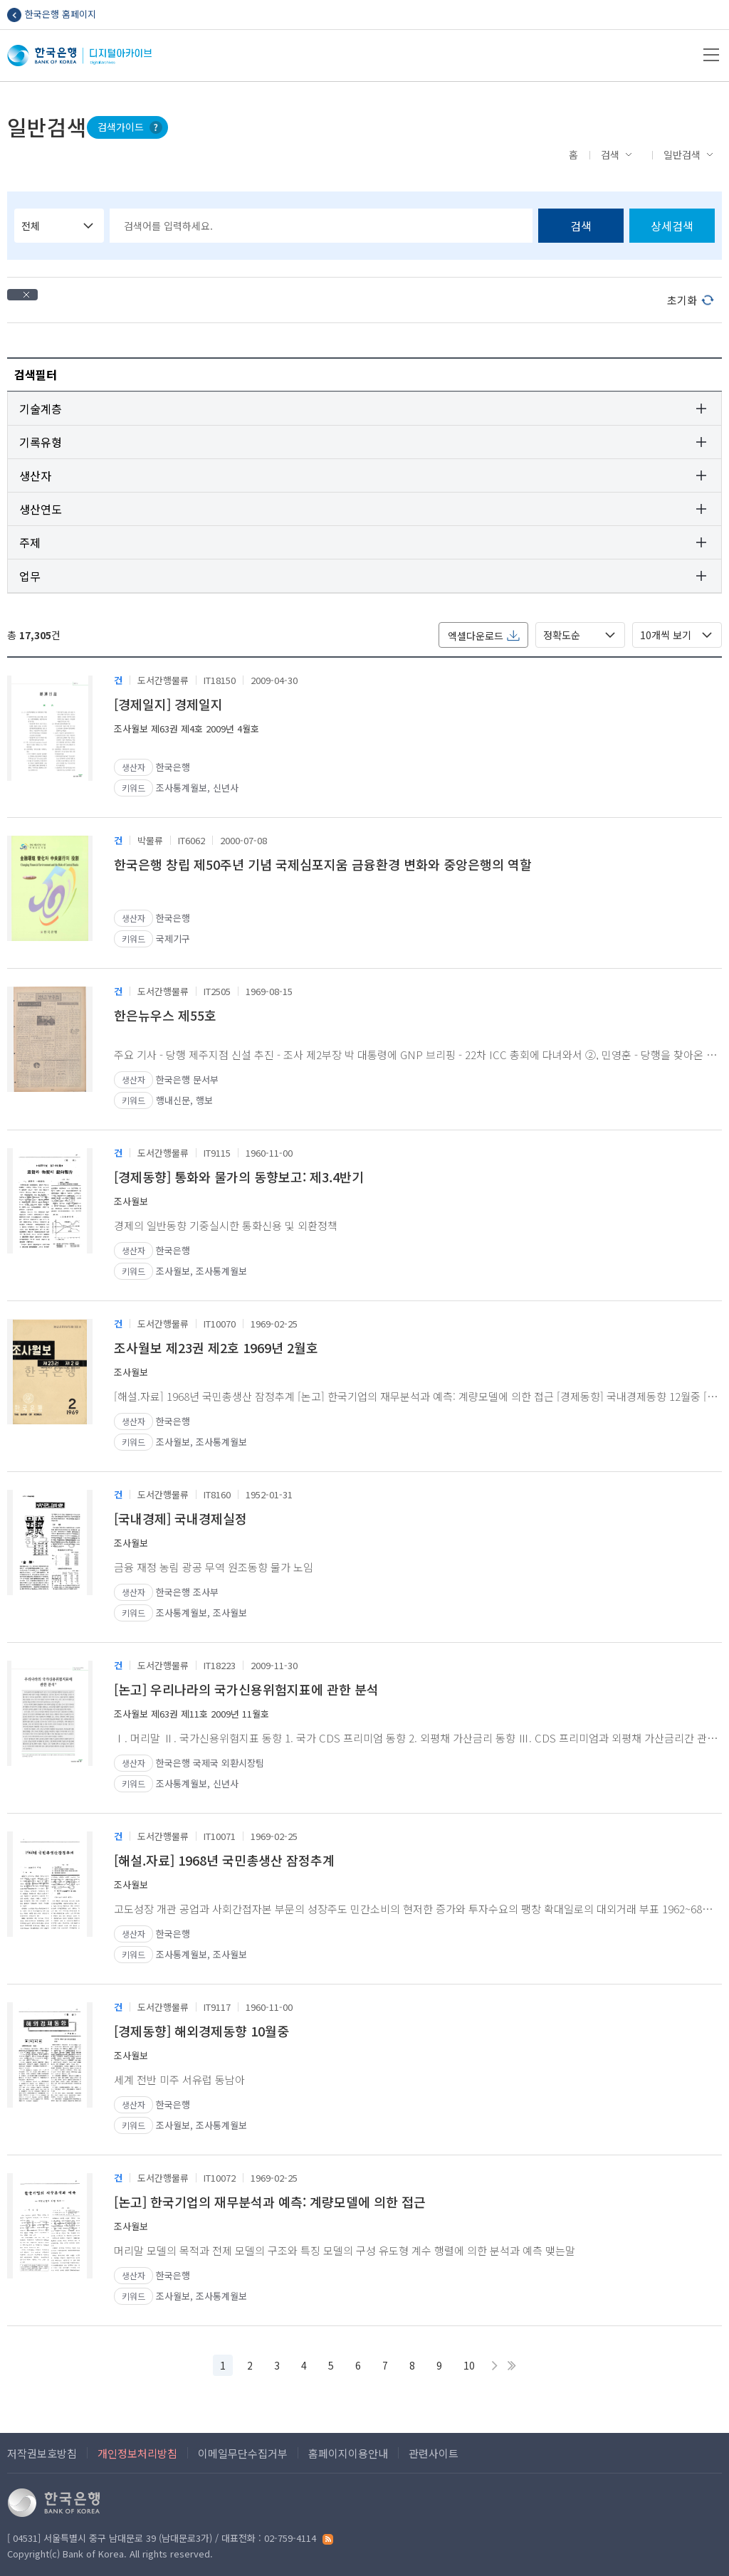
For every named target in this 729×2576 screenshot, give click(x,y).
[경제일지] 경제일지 (168, 704)
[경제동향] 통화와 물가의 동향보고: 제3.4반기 (239, 1176)
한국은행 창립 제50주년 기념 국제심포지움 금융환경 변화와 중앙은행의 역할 (323, 864)
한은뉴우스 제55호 (165, 1015)
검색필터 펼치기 (701, 373)
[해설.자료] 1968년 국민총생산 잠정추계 (224, 1860)
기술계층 (40, 408)
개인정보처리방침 (137, 2453)
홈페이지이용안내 (348, 2453)
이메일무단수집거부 (243, 2453)
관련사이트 (433, 2453)
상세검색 (672, 225)
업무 (30, 575)
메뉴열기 (711, 54)
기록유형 (40, 442)
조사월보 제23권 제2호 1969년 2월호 (216, 1347)
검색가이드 (121, 127)
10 (469, 2365)
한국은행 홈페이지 (60, 14)
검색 (610, 154)
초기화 (682, 300)
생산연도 (40, 508)
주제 (30, 542)
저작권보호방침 (42, 2453)
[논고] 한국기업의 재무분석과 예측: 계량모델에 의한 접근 (270, 2201)
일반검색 (682, 154)
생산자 (35, 475)
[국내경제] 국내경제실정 (180, 1518)
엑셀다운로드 (475, 636)
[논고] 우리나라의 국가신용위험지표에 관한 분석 (246, 1689)
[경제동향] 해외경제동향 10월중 (201, 2031)
